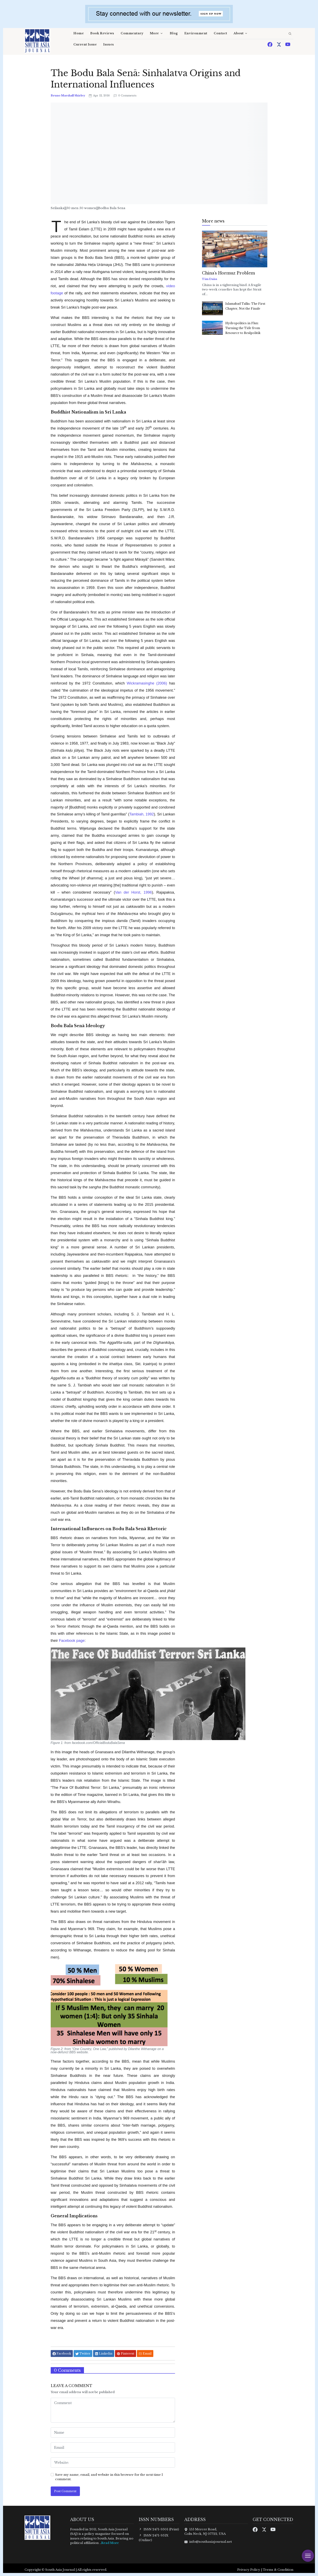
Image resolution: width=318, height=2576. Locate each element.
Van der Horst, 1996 (133, 892)
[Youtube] (287, 44)
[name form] (113, 2432)
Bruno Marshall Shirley (68, 95)
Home (78, 33)
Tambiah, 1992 (141, 814)
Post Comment (65, 2491)
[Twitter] (279, 44)
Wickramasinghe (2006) (147, 683)
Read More (110, 2543)
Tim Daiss (209, 279)
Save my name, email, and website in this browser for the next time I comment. (109, 2477)
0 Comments (125, 95)
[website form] (113, 2462)
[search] (290, 34)
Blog (174, 33)
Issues (108, 44)
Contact (220, 33)
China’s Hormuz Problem (228, 273)
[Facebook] (270, 44)
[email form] (113, 2447)
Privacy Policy (248, 2570)
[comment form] (113, 2410)
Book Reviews (102, 33)
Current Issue (85, 44)
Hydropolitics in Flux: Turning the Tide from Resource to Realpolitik (242, 328)
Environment (195, 33)
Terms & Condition (278, 2570)
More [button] (154, 33)
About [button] (239, 33)
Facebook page (72, 1640)
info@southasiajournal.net (210, 2542)
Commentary (132, 33)
